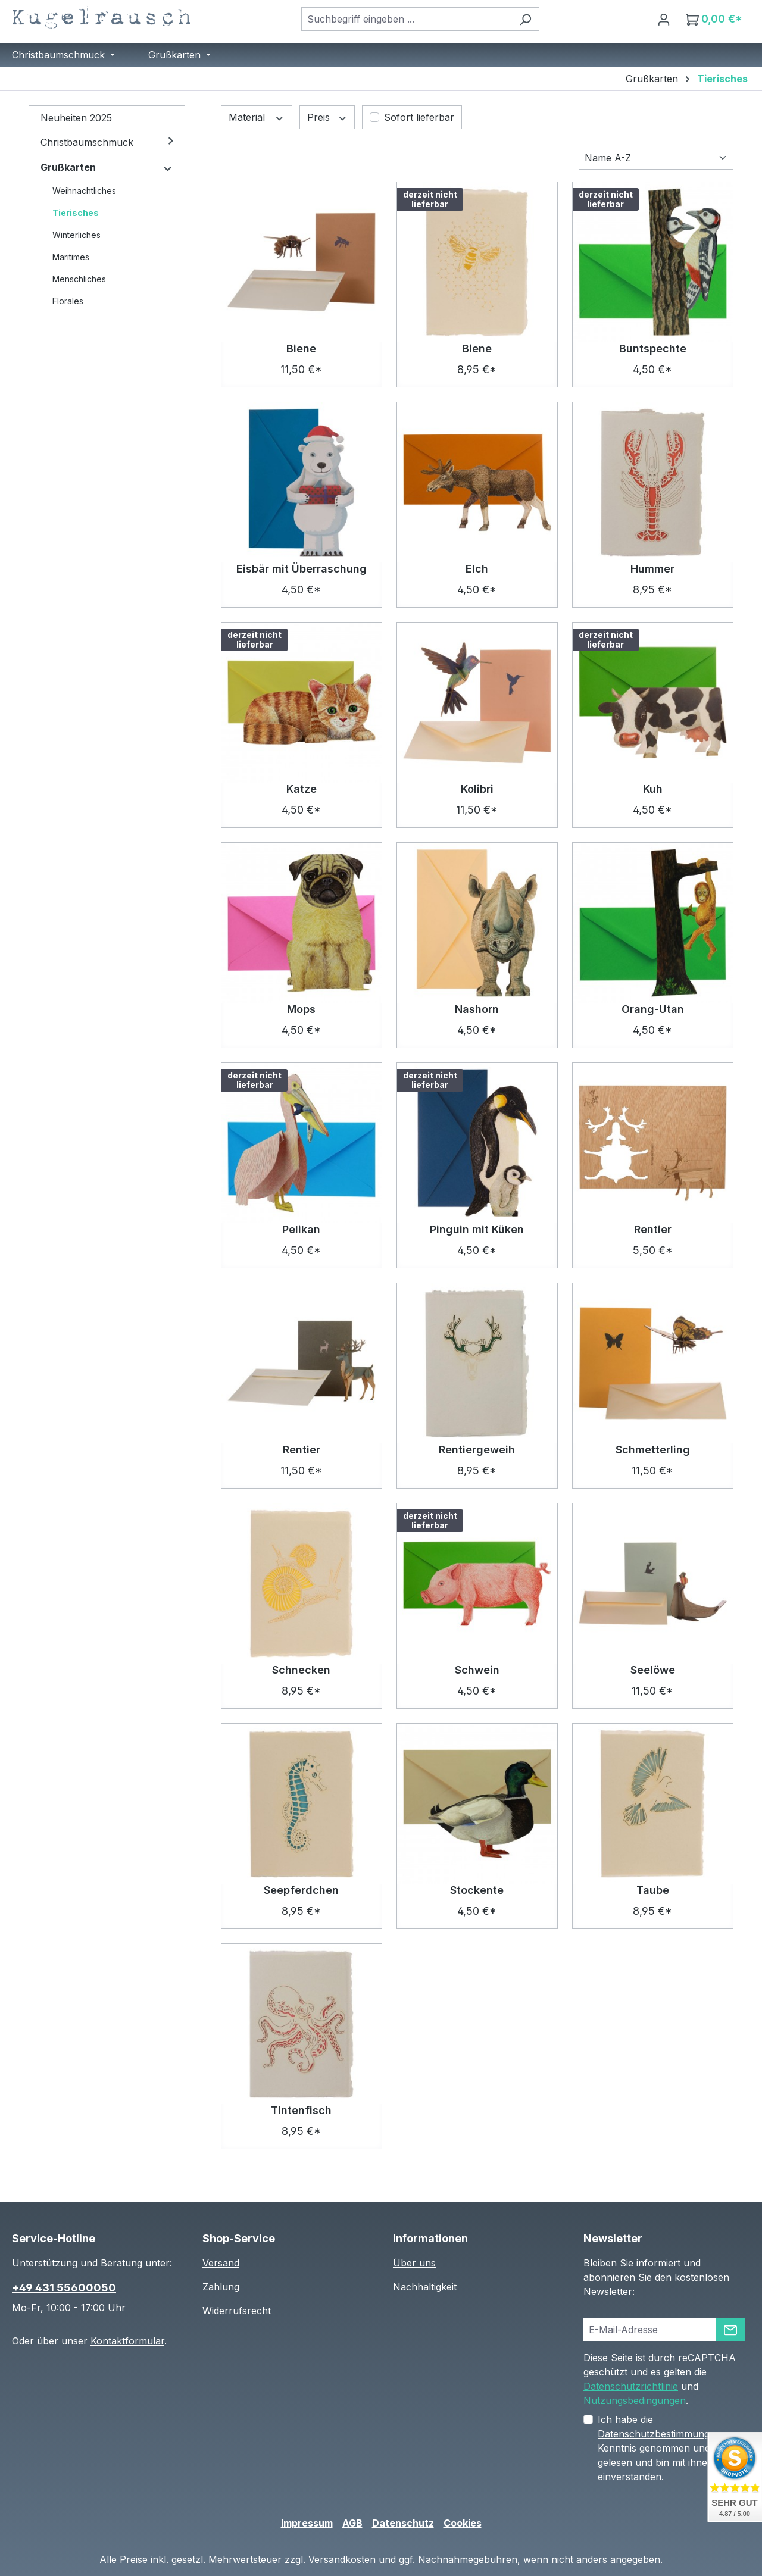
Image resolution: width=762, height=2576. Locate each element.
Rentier (653, 1229)
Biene (301, 348)
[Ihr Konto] (663, 19)
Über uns (414, 2263)
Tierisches (75, 213)
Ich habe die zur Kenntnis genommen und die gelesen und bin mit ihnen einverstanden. (673, 2448)
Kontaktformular (127, 2341)
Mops (301, 1009)
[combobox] (406, 19)
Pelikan (301, 1229)
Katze (301, 789)
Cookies (463, 2523)
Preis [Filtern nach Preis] (327, 117)
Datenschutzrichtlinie (630, 2386)
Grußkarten (68, 167)
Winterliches (76, 235)
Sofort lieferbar (419, 117)
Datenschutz (403, 2523)
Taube (652, 1890)
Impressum (307, 2523)
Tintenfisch (301, 2110)
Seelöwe (652, 1670)
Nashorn (477, 1009)
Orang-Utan (653, 1009)
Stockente (477, 1890)
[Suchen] (525, 19)
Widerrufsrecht (236, 2310)
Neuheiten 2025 (76, 118)
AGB (352, 2523)
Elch (477, 568)
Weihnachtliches (84, 191)
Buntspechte (652, 348)
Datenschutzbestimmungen (659, 2434)
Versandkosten (342, 2559)
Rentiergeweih (477, 1449)
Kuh (653, 789)
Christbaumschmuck (86, 142)
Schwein (477, 1670)
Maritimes (70, 257)
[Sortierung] (656, 158)
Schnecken (301, 1670)
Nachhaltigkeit (425, 2287)
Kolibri (477, 789)
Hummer (652, 568)
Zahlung (220, 2287)
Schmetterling (653, 1449)
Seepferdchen (301, 1890)
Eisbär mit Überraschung (301, 568)
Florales (67, 301)
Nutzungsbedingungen (634, 2400)
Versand (220, 2263)
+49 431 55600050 (64, 2287)
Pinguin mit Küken (477, 1229)
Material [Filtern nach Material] (257, 117)
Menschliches (79, 279)
